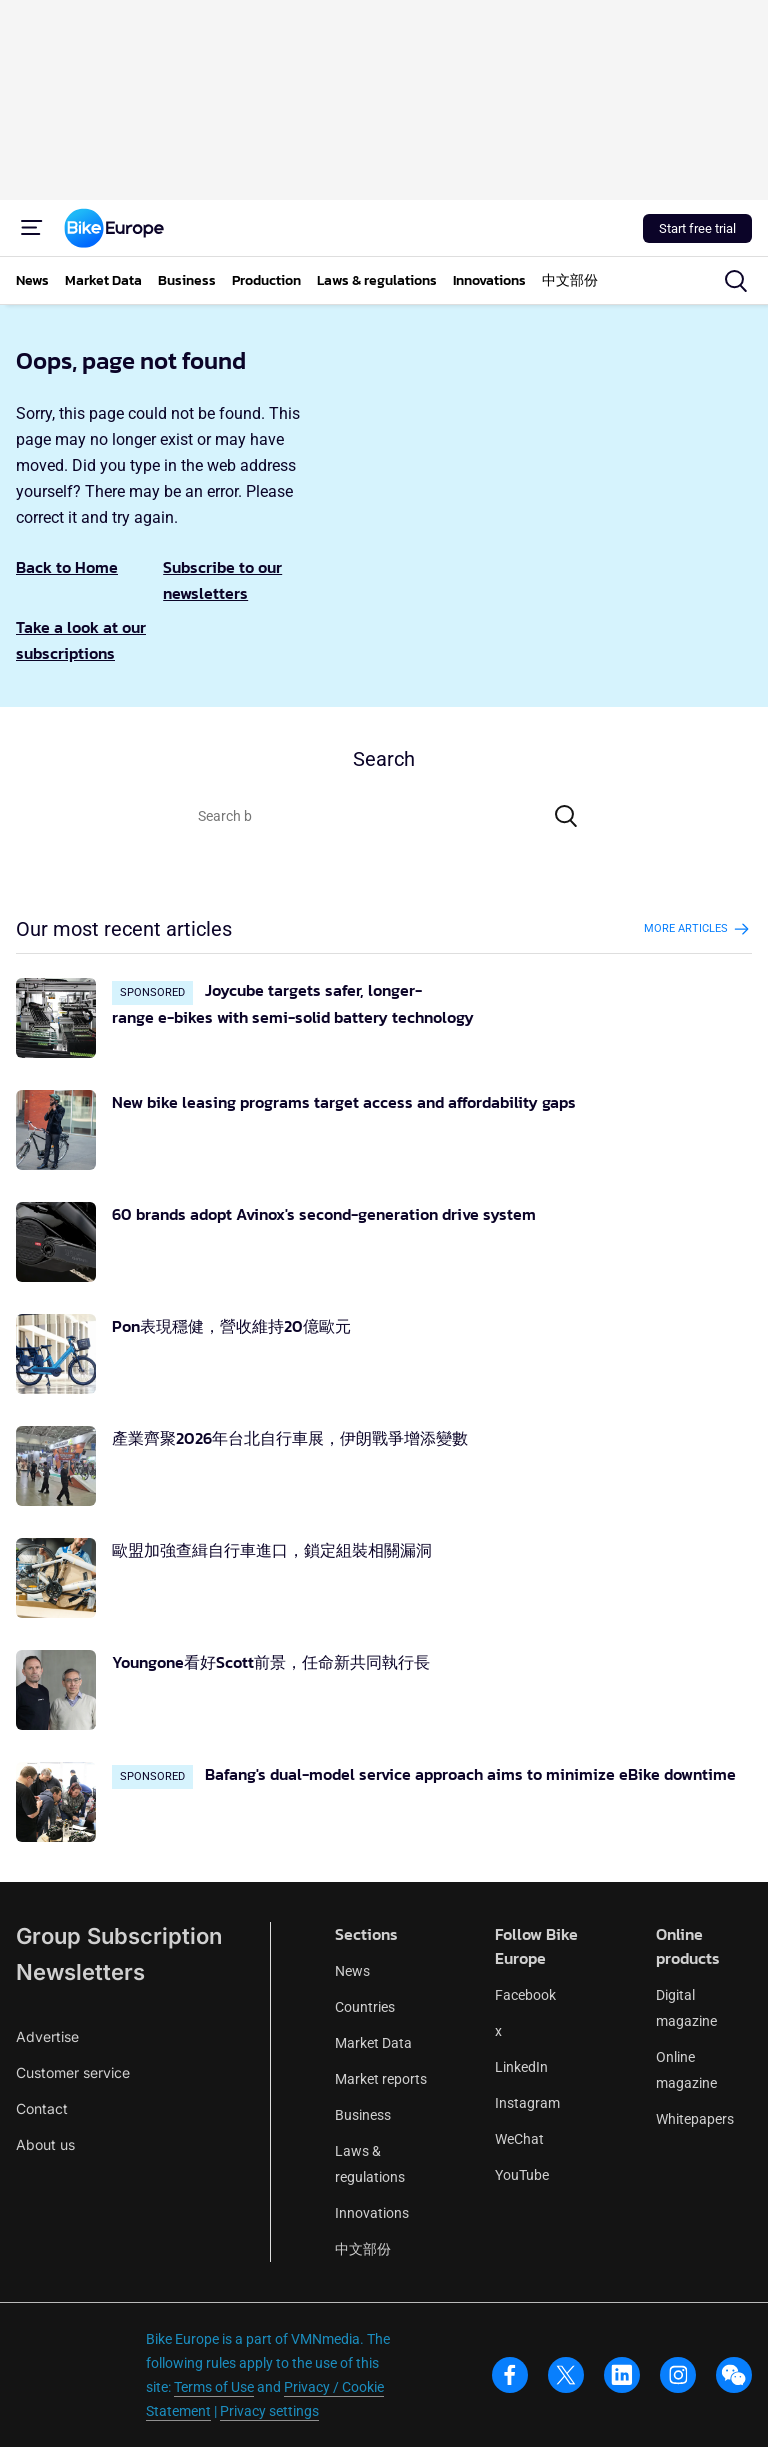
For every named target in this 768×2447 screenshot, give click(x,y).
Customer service (73, 2072)
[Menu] (32, 228)
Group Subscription (119, 1936)
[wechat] (734, 2375)
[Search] (566, 816)
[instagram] (678, 2375)
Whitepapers (695, 2119)
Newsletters (80, 1972)
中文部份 (363, 2249)
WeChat (519, 2139)
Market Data (373, 2043)
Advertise (47, 2036)
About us (45, 2144)
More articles (698, 929)
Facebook (525, 1995)
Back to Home (67, 567)
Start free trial (697, 228)
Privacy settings (269, 2411)
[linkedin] (622, 2375)
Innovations (372, 2213)
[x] (566, 2375)
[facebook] (510, 2375)
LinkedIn (521, 2067)
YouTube (522, 2175)
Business (363, 2115)
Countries (365, 2007)
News (352, 1971)
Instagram (527, 2103)
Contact (42, 2108)
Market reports (381, 2079)
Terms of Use (214, 2387)
